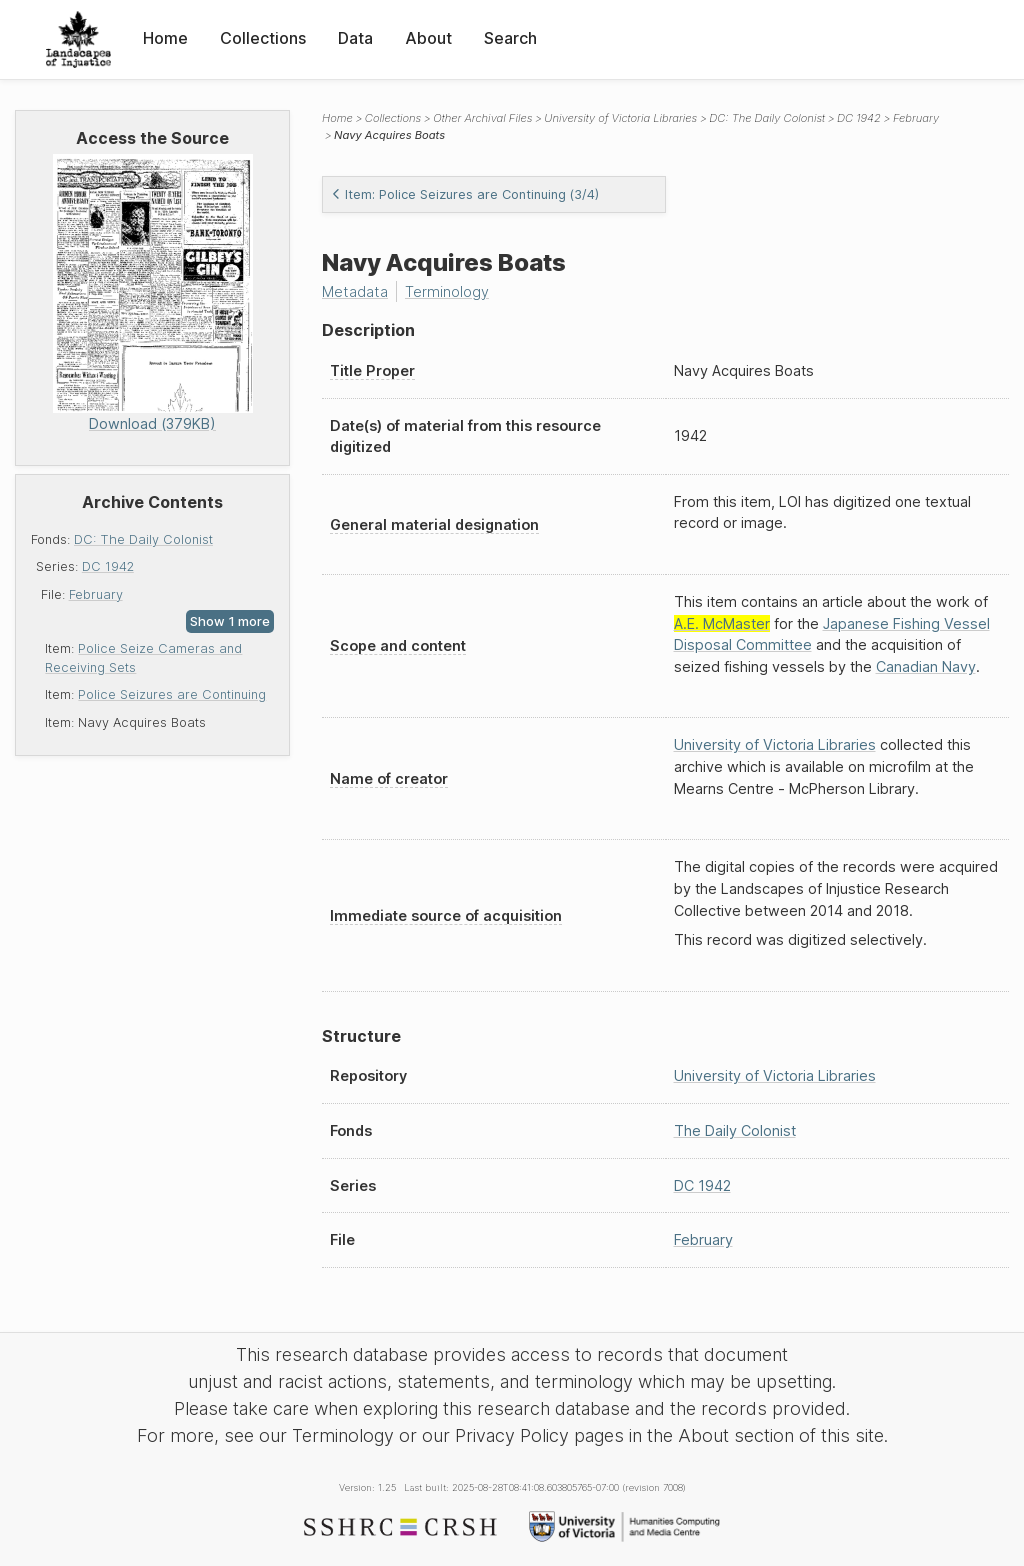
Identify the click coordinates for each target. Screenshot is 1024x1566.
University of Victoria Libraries (620, 118)
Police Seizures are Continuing (172, 694)
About (428, 38)
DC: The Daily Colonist (143, 539)
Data (355, 38)
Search (510, 38)
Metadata (355, 291)
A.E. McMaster (722, 623)
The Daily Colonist (735, 1130)
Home (165, 38)
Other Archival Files (482, 118)
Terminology (447, 291)
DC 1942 (108, 566)
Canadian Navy (926, 666)
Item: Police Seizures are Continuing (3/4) (465, 194)
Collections (263, 38)
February (96, 594)
